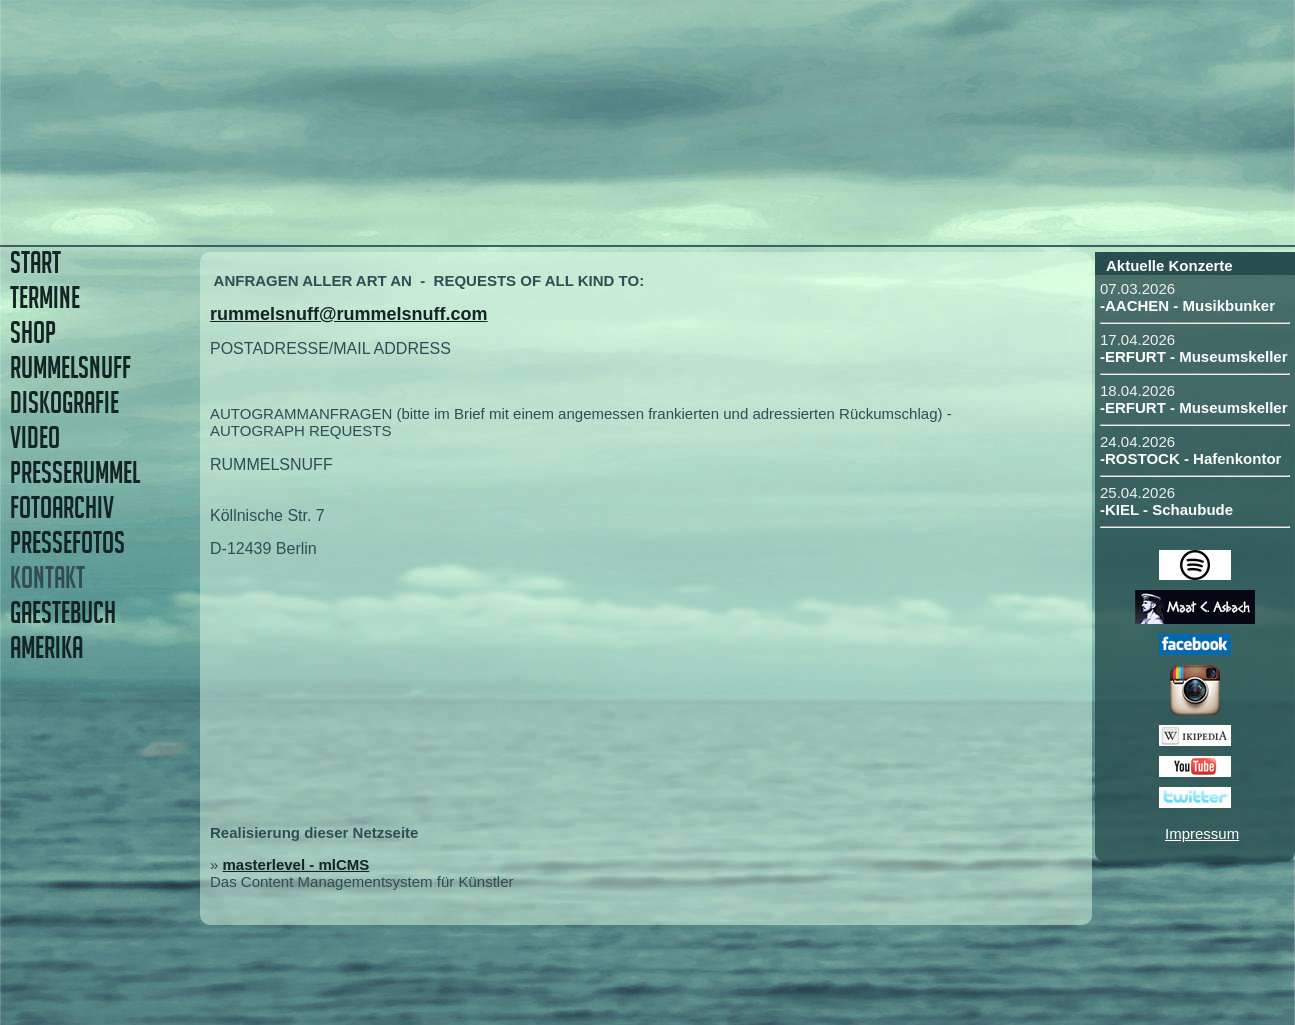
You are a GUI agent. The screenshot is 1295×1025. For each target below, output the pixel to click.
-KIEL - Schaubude (1166, 509)
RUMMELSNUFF (70, 367)
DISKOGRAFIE (64, 402)
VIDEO (35, 437)
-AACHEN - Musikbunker (1187, 305)
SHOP (33, 332)
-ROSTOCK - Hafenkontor (1190, 458)
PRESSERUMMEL (75, 472)
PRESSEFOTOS (67, 542)
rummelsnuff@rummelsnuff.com (349, 314)
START (35, 262)
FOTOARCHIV (62, 507)
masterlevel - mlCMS (296, 864)
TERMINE (45, 297)
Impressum (1202, 833)
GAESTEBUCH (63, 612)
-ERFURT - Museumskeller (1194, 356)
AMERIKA (46, 647)
